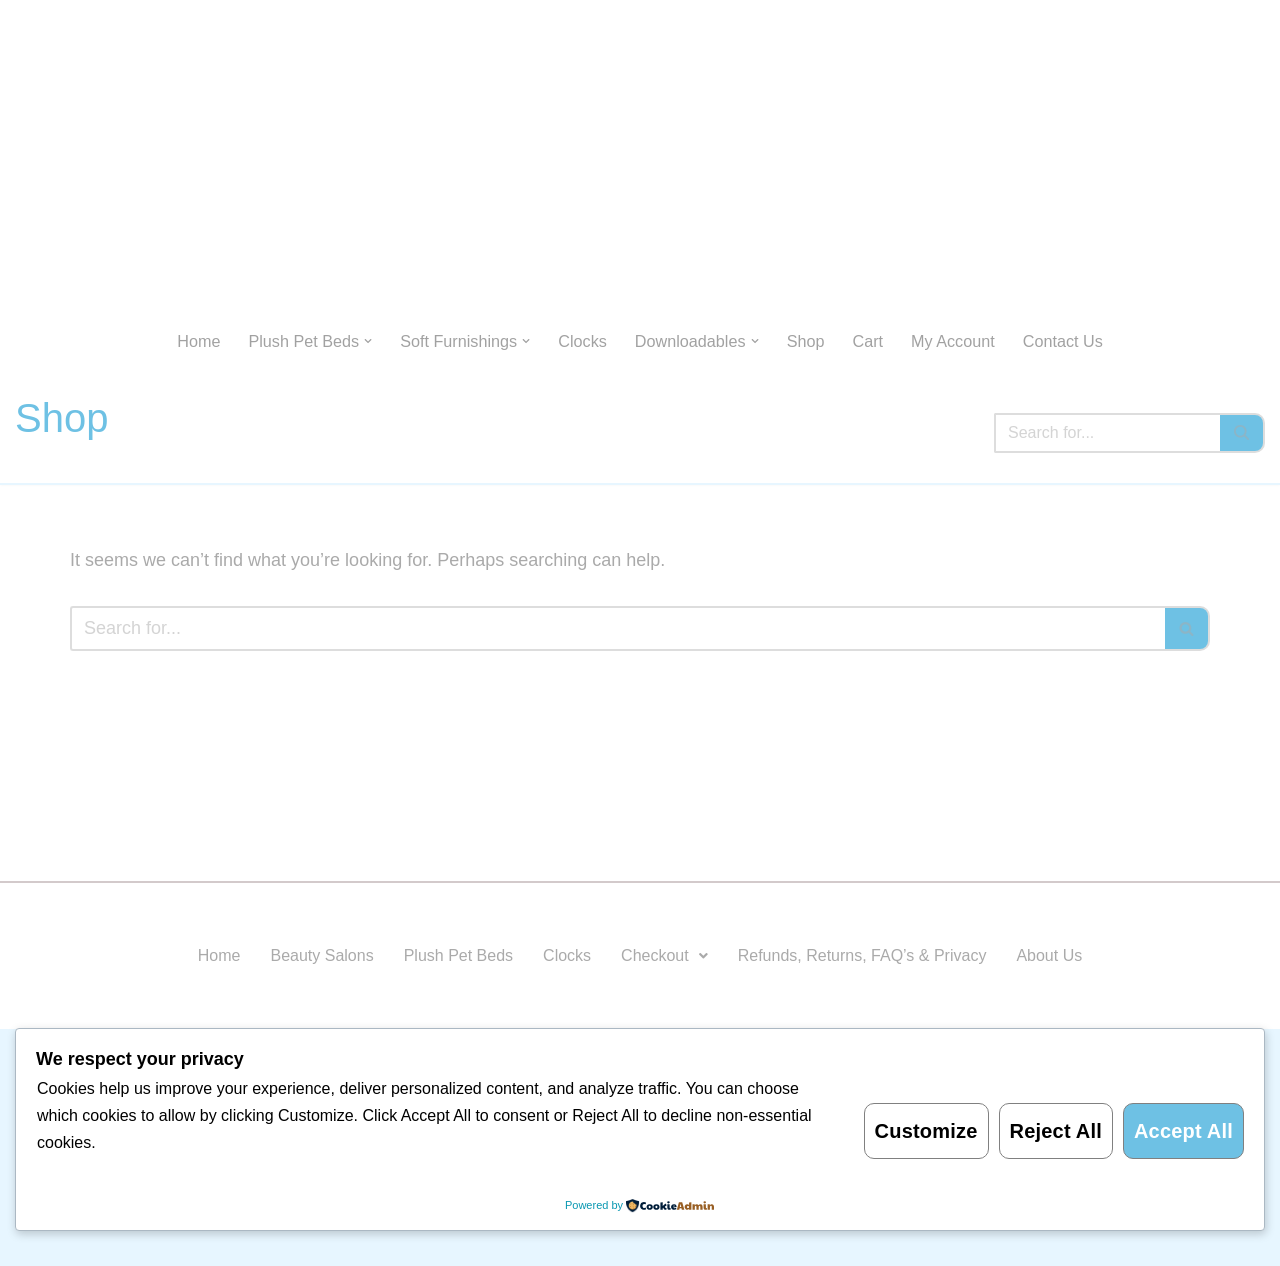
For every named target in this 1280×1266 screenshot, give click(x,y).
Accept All (1183, 1131)
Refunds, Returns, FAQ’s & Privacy (862, 955)
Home (198, 341)
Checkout (664, 955)
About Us (1049, 955)
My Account (953, 341)
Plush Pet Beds (458, 955)
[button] (368, 341)
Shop (806, 341)
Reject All (1056, 1131)
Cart (867, 341)
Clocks (582, 341)
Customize (926, 1131)
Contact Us (1063, 341)
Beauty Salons (321, 955)
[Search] (1107, 433)
